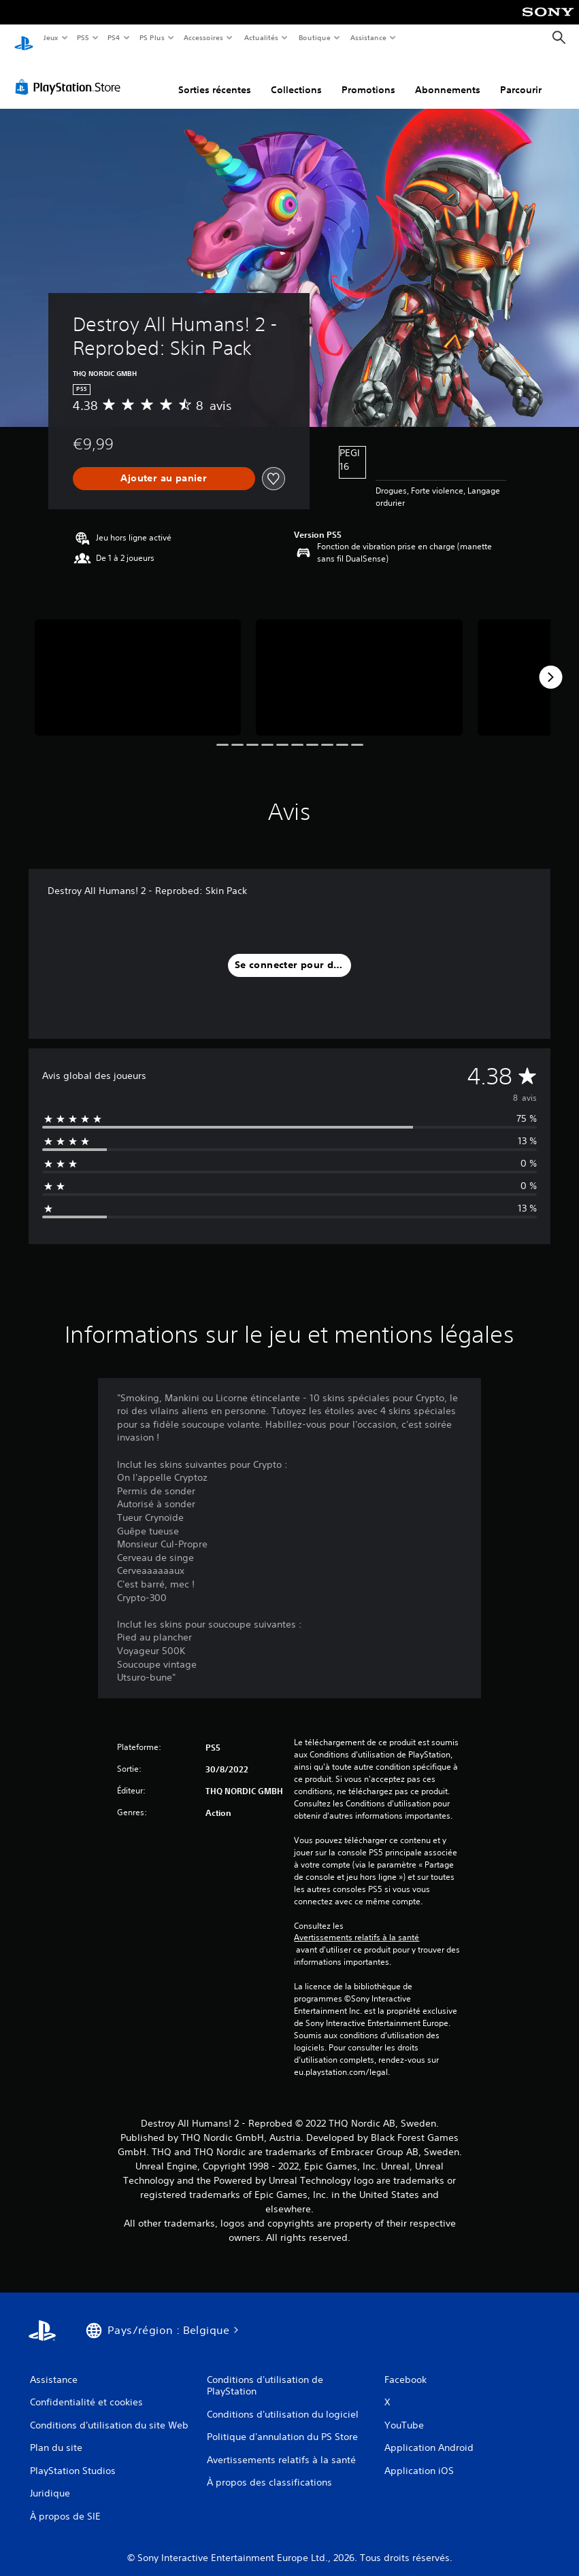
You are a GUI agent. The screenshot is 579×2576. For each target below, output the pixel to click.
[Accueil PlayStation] (23, 38)
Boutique (314, 37)
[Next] (550, 664)
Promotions (368, 77)
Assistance (368, 37)
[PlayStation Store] (71, 74)
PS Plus (152, 37)
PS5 (83, 37)
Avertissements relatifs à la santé (356, 1924)
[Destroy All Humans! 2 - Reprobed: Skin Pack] (138, 664)
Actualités (261, 37)
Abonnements (447, 77)
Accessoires (203, 37)
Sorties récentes (214, 77)
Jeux (51, 37)
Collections (296, 77)
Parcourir (521, 77)
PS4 (114, 37)
